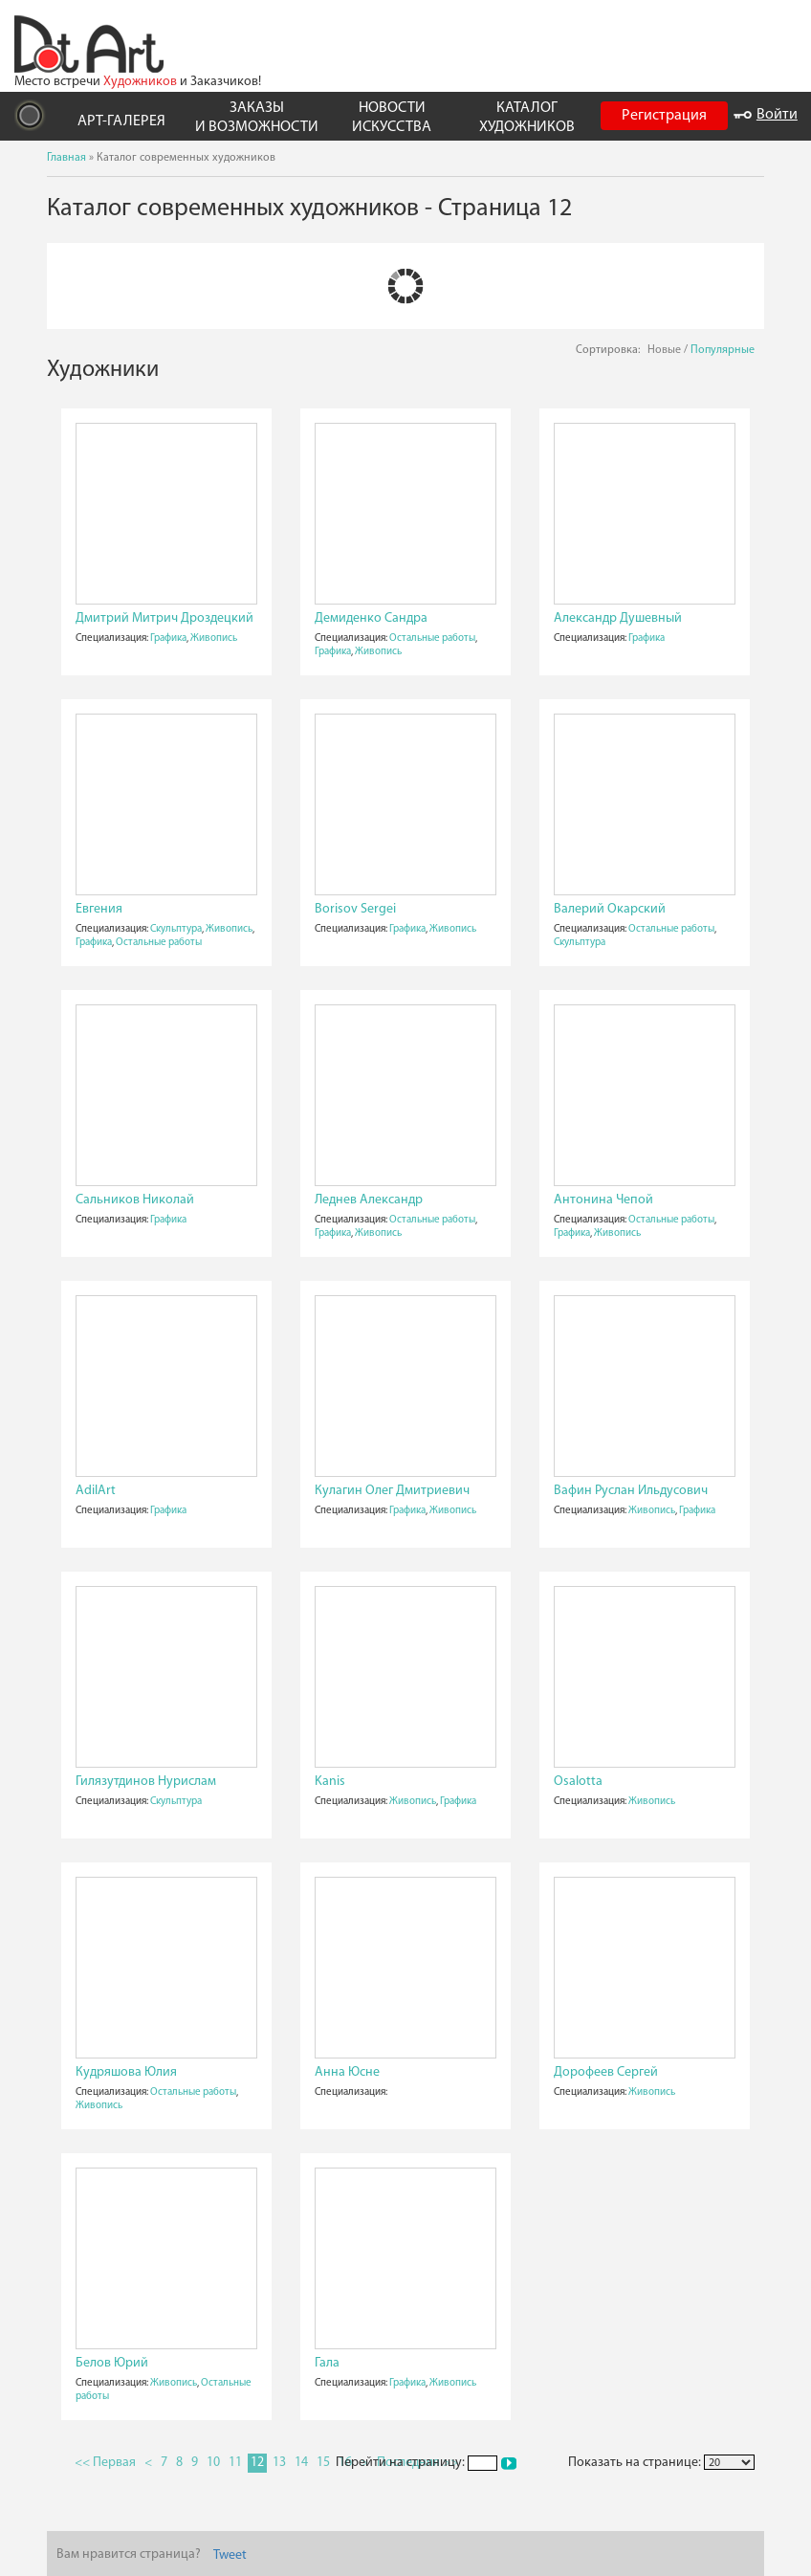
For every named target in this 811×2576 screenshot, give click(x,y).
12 (257, 2462)
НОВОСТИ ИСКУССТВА (391, 117)
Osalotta (578, 1781)
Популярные (722, 350)
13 (279, 2462)
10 (213, 2462)
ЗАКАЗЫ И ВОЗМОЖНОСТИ (256, 117)
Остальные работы (432, 638)
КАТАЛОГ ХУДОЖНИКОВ (527, 117)
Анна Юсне (347, 2072)
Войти (766, 114)
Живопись (213, 638)
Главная (66, 158)
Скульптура (176, 929)
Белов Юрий (112, 2363)
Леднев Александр (369, 1200)
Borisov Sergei (355, 909)
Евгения (99, 909)
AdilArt (96, 1491)
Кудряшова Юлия (126, 2072)
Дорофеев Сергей (606, 2072)
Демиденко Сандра (371, 618)
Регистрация (664, 115)
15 (323, 2462)
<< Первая (105, 2462)
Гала (327, 2363)
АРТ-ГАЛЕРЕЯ (121, 121)
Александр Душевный (618, 618)
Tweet (230, 2555)
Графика (168, 638)
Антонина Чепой (603, 1200)
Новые (664, 350)
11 (235, 2462)
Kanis (330, 1781)
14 (301, 2462)
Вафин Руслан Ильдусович (631, 1491)
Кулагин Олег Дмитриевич (392, 1491)
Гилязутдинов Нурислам (146, 1781)
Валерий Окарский (610, 909)
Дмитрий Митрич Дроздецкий (164, 618)
